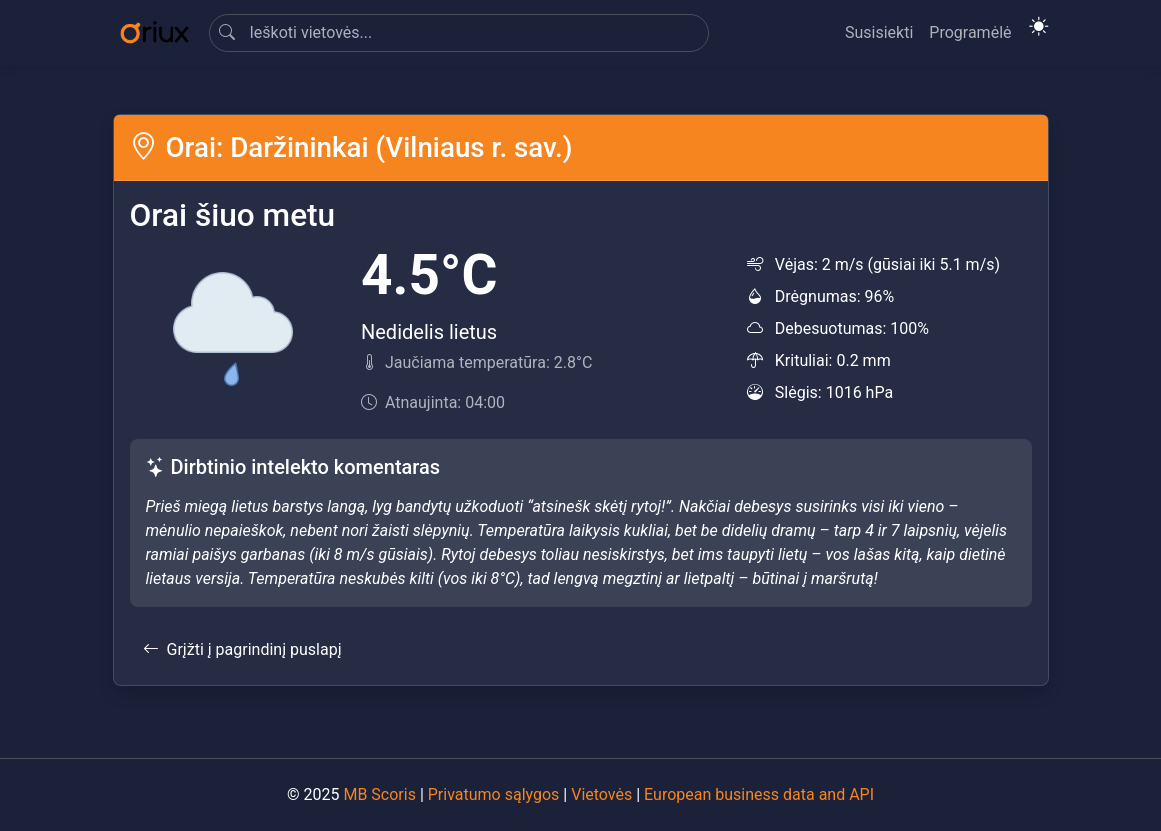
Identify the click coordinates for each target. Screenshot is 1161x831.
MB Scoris (379, 794)
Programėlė (970, 32)
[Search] (459, 33)
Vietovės (601, 794)
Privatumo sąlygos (494, 794)
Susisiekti (879, 32)
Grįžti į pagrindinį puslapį (242, 649)
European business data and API (759, 794)
